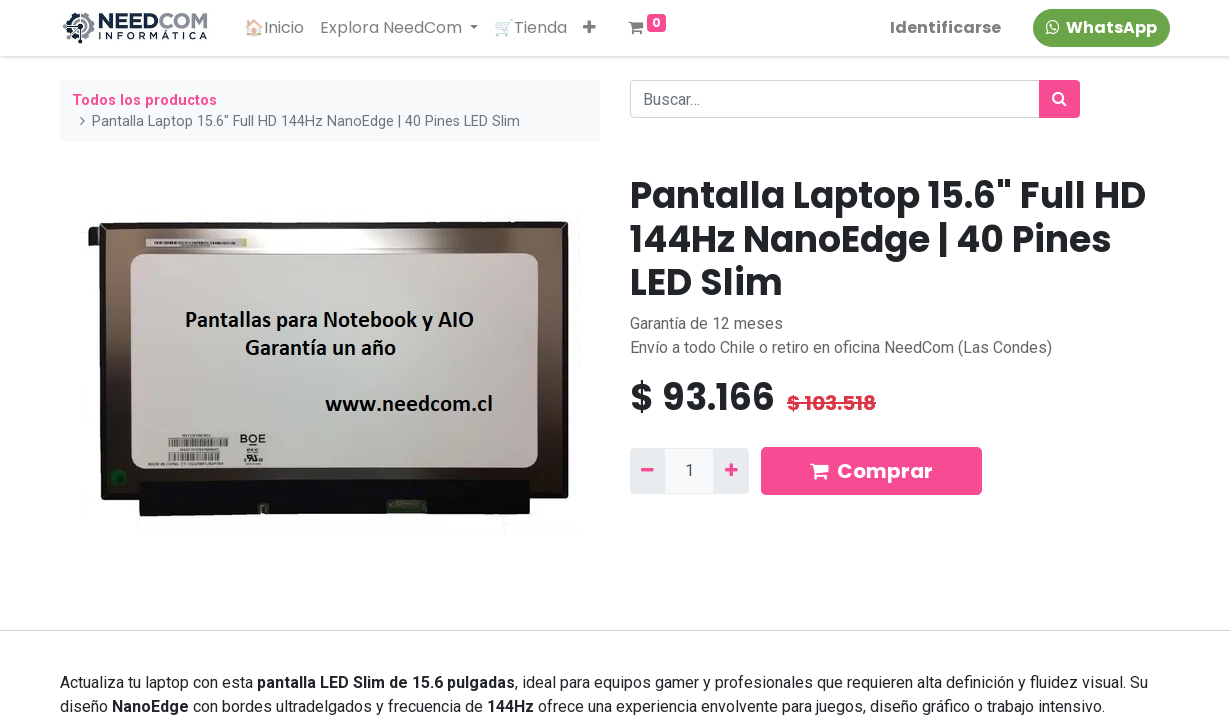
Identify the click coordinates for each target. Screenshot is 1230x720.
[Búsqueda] (1059, 99)
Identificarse (945, 27)
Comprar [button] (871, 471)
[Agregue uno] (730, 471)
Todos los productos (144, 100)
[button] (589, 28)
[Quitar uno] (647, 471)
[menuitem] (274, 28)
